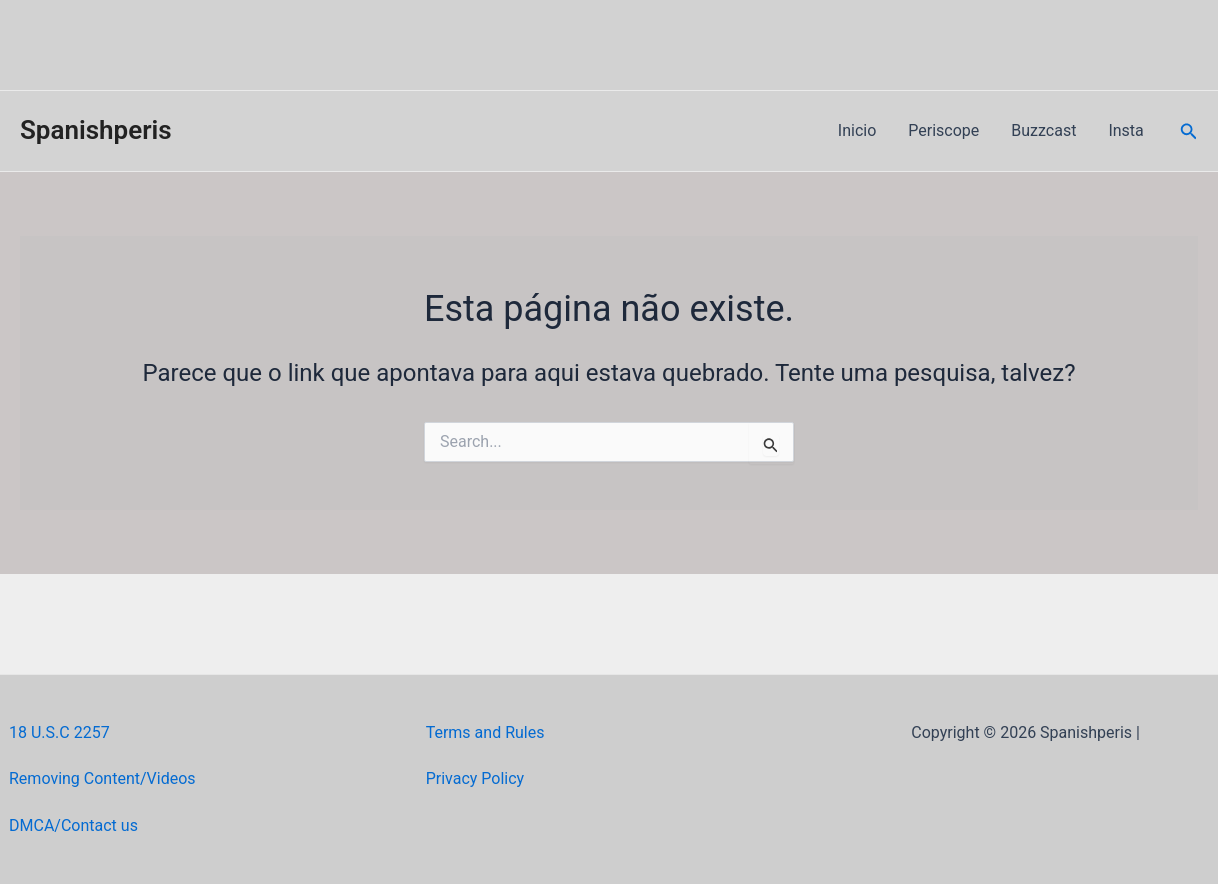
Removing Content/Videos (102, 778)
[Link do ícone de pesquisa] (1189, 131)
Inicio (857, 130)
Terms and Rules (485, 732)
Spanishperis (96, 130)
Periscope (943, 130)
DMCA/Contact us (73, 825)
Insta (1125, 130)
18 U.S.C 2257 (59, 732)
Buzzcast (1043, 130)
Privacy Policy (475, 778)
